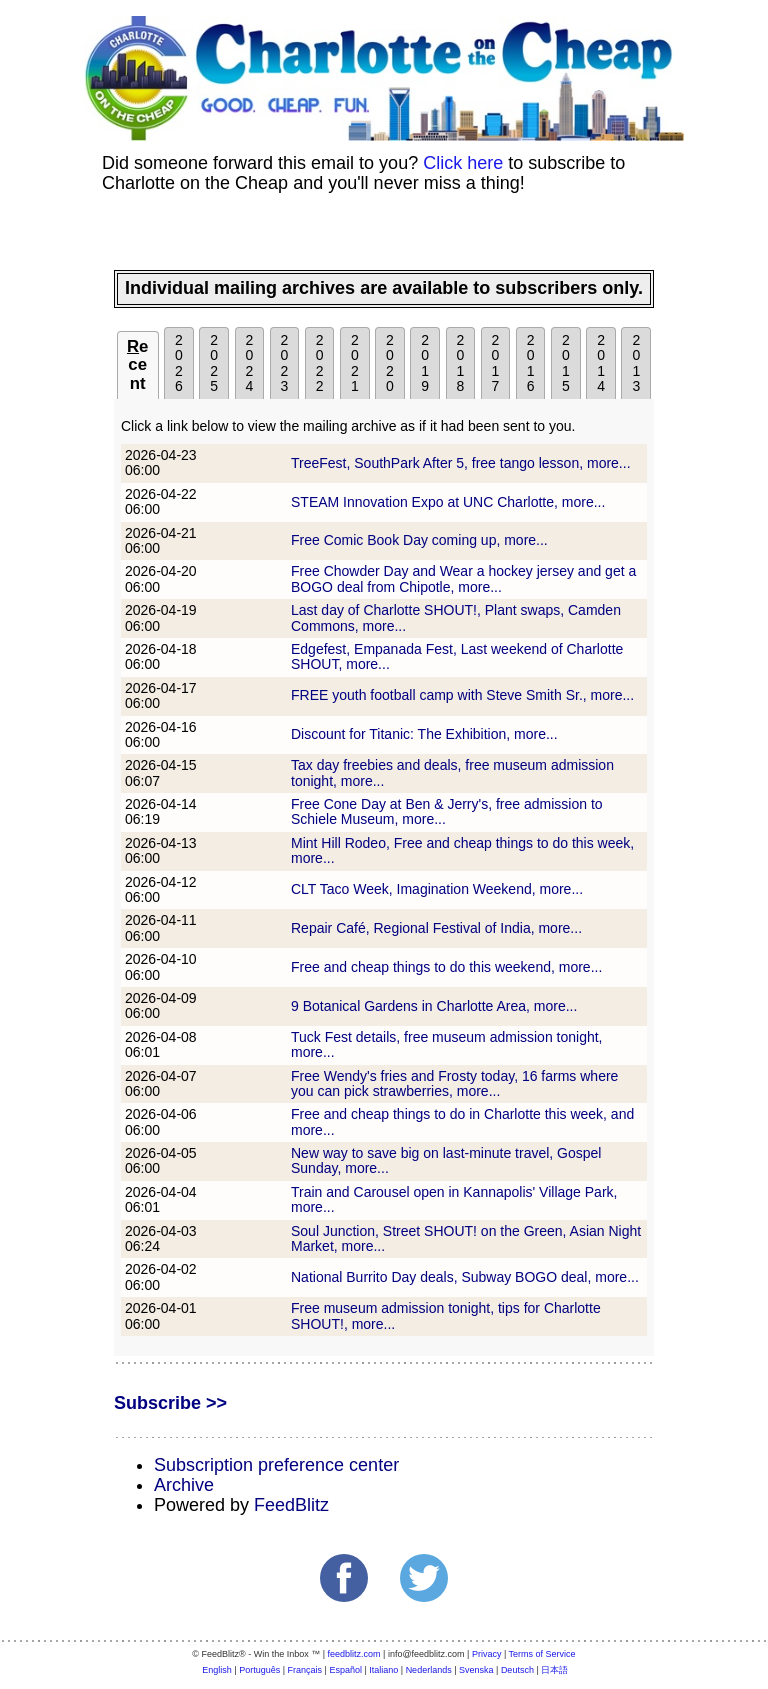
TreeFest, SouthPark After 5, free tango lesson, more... (461, 463)
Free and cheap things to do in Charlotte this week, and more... (462, 1121)
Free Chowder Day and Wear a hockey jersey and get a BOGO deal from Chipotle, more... (463, 578)
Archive (184, 1485)
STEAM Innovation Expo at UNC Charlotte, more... (448, 502)
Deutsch (517, 1670)
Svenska (476, 1670)
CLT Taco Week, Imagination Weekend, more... (437, 889)
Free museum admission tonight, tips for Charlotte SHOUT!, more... (446, 1315)
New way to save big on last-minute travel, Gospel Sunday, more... (446, 1160)
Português (259, 1670)
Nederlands (429, 1670)
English (217, 1670)
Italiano (383, 1670)
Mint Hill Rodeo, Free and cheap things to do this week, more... (462, 850)
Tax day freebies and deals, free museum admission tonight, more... (452, 772)
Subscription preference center (276, 1465)
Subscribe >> (170, 1403)
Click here (463, 163)
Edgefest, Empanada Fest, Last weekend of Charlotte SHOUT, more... (457, 656)
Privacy (487, 1654)
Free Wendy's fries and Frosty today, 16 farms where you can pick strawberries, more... (454, 1083)
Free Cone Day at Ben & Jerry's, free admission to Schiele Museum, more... (447, 811)
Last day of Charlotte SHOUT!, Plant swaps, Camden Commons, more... (456, 617)
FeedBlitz (291, 1505)
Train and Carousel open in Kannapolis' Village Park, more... (454, 1199)
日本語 (554, 1670)
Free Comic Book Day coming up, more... (419, 540)
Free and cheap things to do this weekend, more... (446, 967)
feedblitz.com (354, 1654)
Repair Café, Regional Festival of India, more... (436, 928)
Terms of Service (542, 1654)
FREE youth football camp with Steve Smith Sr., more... (462, 695)
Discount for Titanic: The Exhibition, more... (424, 734)
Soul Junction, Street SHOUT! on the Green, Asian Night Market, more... (466, 1238)
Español (345, 1670)
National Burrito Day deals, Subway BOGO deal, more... (465, 1277)
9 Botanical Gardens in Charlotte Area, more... (434, 1006)
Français (305, 1670)
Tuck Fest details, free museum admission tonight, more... (447, 1044)
